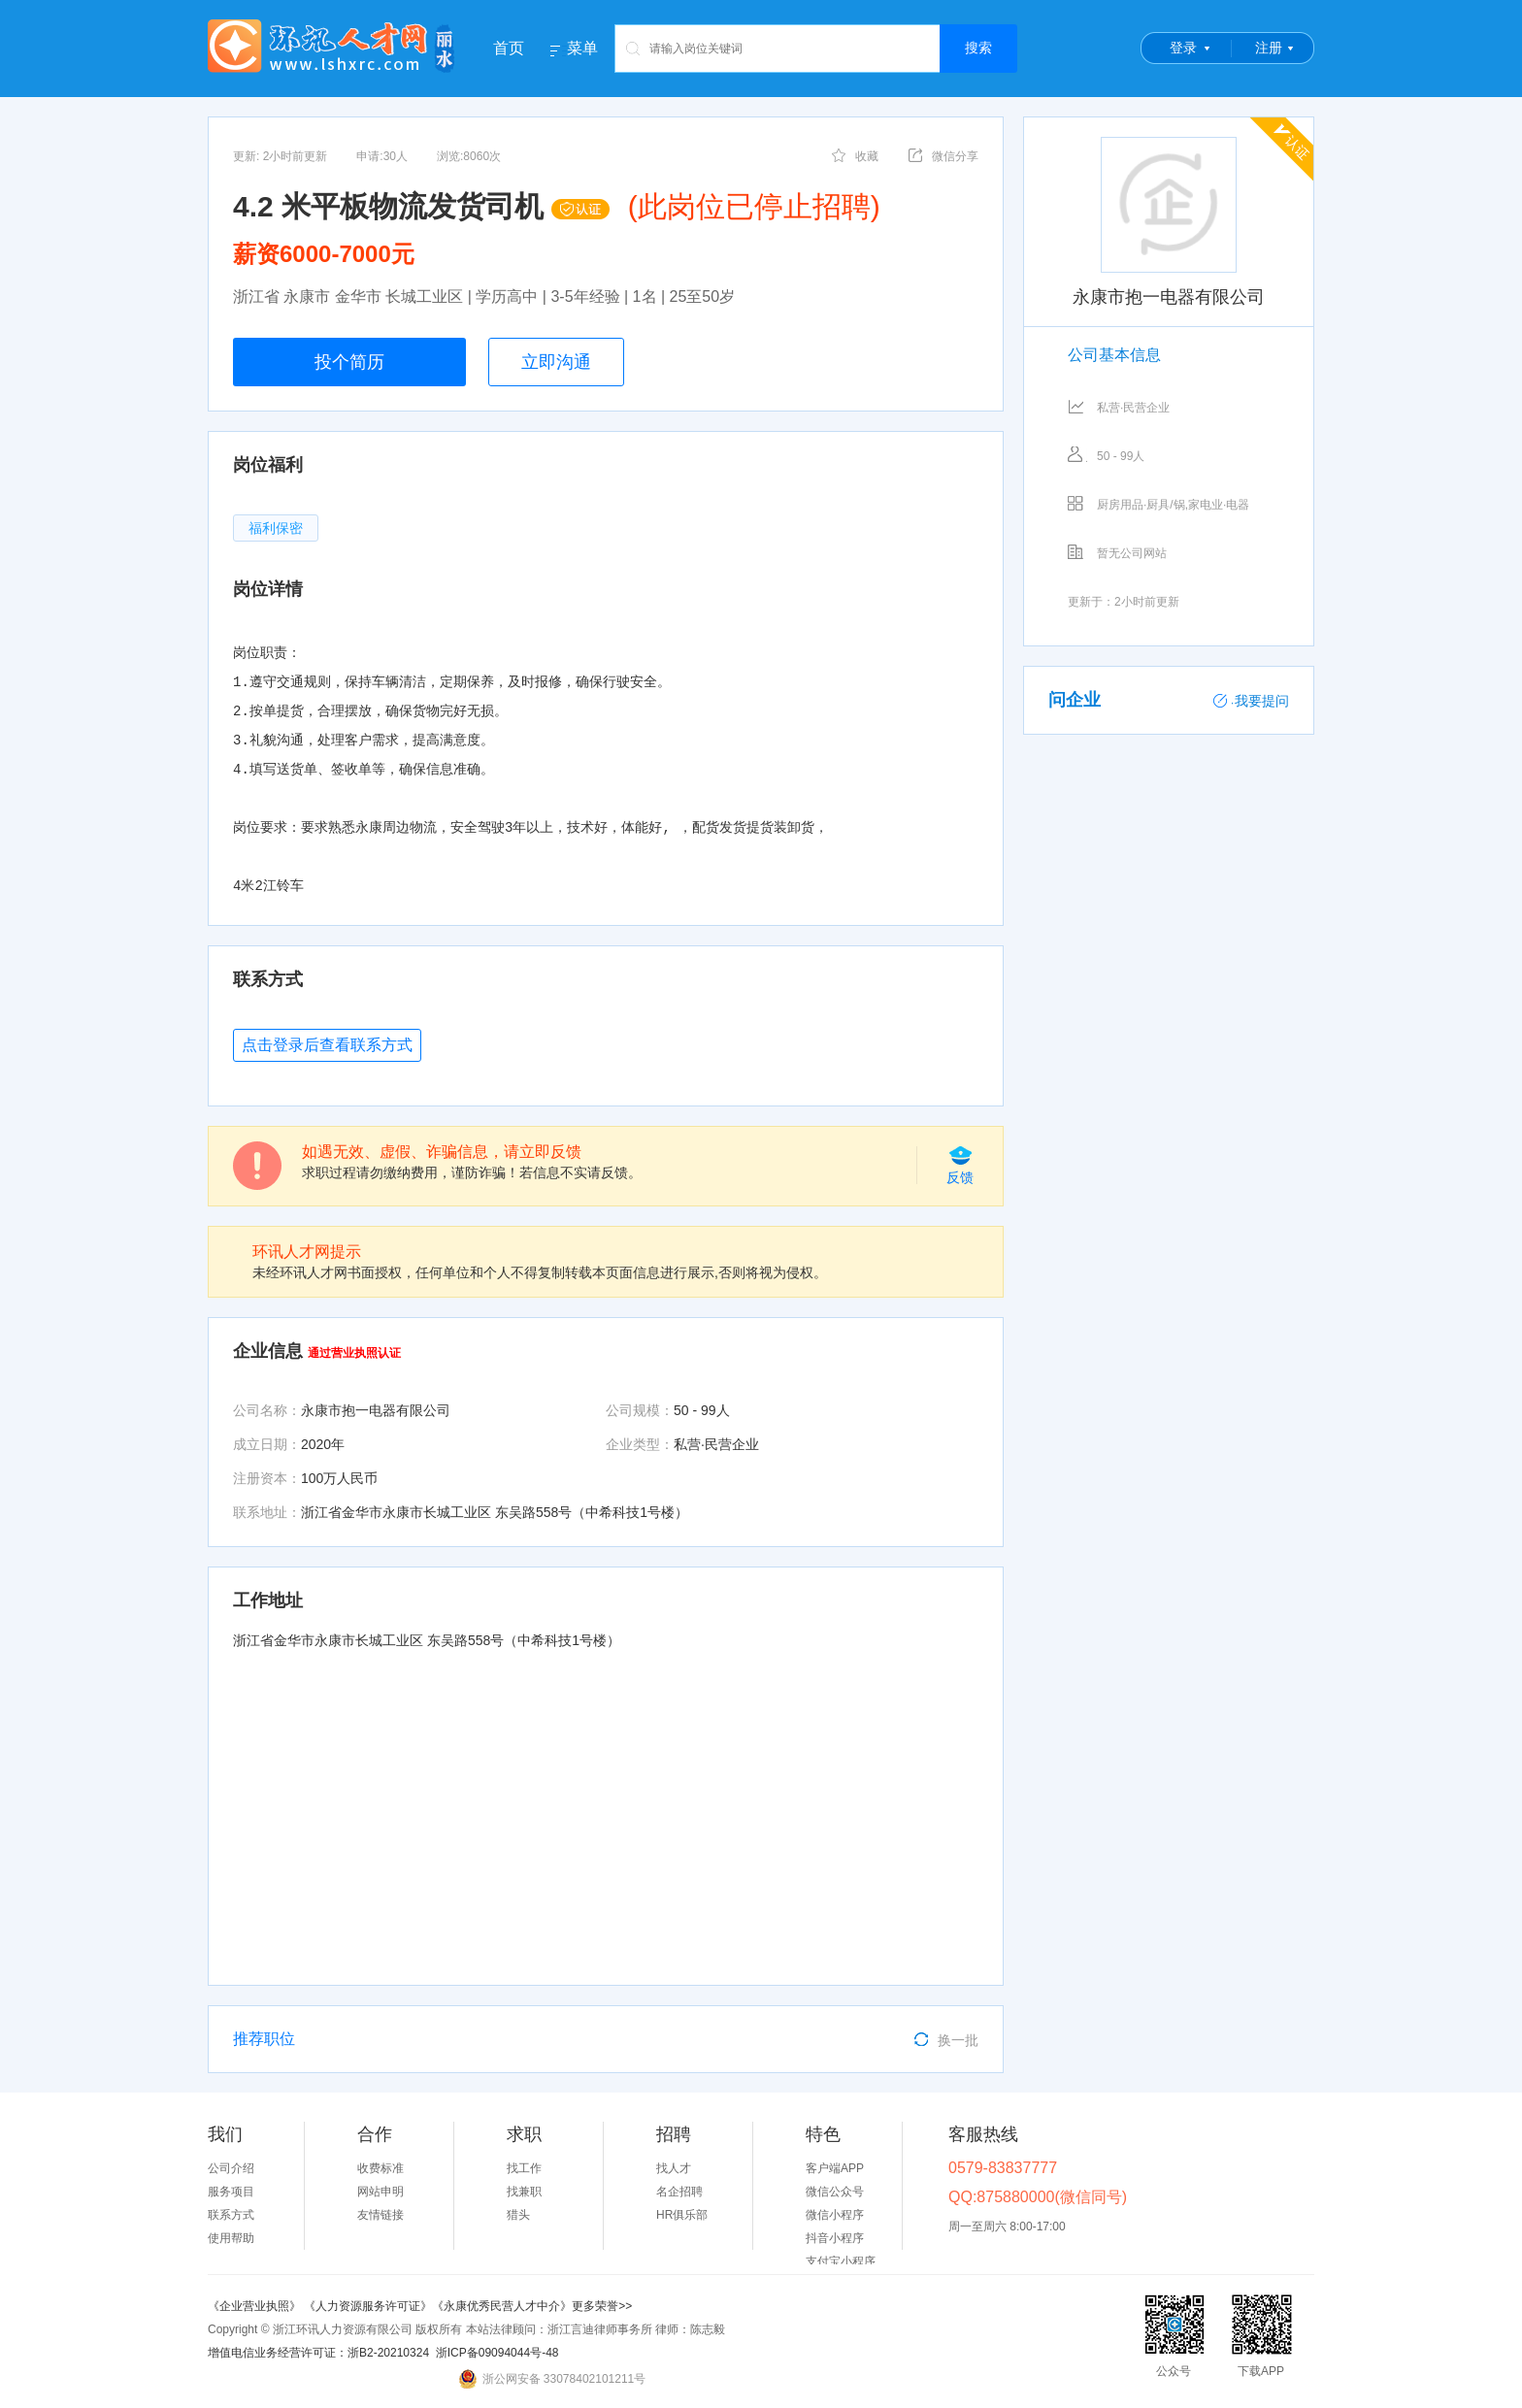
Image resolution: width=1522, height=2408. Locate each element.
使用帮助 (231, 2238)
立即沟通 (556, 362)
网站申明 (380, 2191)
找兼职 (524, 2191)
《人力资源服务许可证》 (368, 2306)
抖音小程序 (835, 2238)
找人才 (673, 2168)
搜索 (978, 47)
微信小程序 (835, 2215)
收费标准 (380, 2168)
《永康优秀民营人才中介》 (502, 2306)
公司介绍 (231, 2168)
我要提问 (1251, 701)
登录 (1183, 47)
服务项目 (231, 2191)
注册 (1268, 47)
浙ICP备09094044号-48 (497, 2352)
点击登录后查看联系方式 (327, 1045)
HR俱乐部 (682, 2215)
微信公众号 (835, 2191)
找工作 (524, 2168)
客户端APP (835, 2168)
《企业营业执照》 (256, 2306)
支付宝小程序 (841, 2261)
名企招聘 (679, 2191)
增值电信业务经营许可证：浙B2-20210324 (318, 2352)
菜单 (582, 48)
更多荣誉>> (602, 2306)
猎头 (518, 2215)
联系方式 (231, 2215)
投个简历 (349, 362)
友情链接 (380, 2215)
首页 (508, 48)
